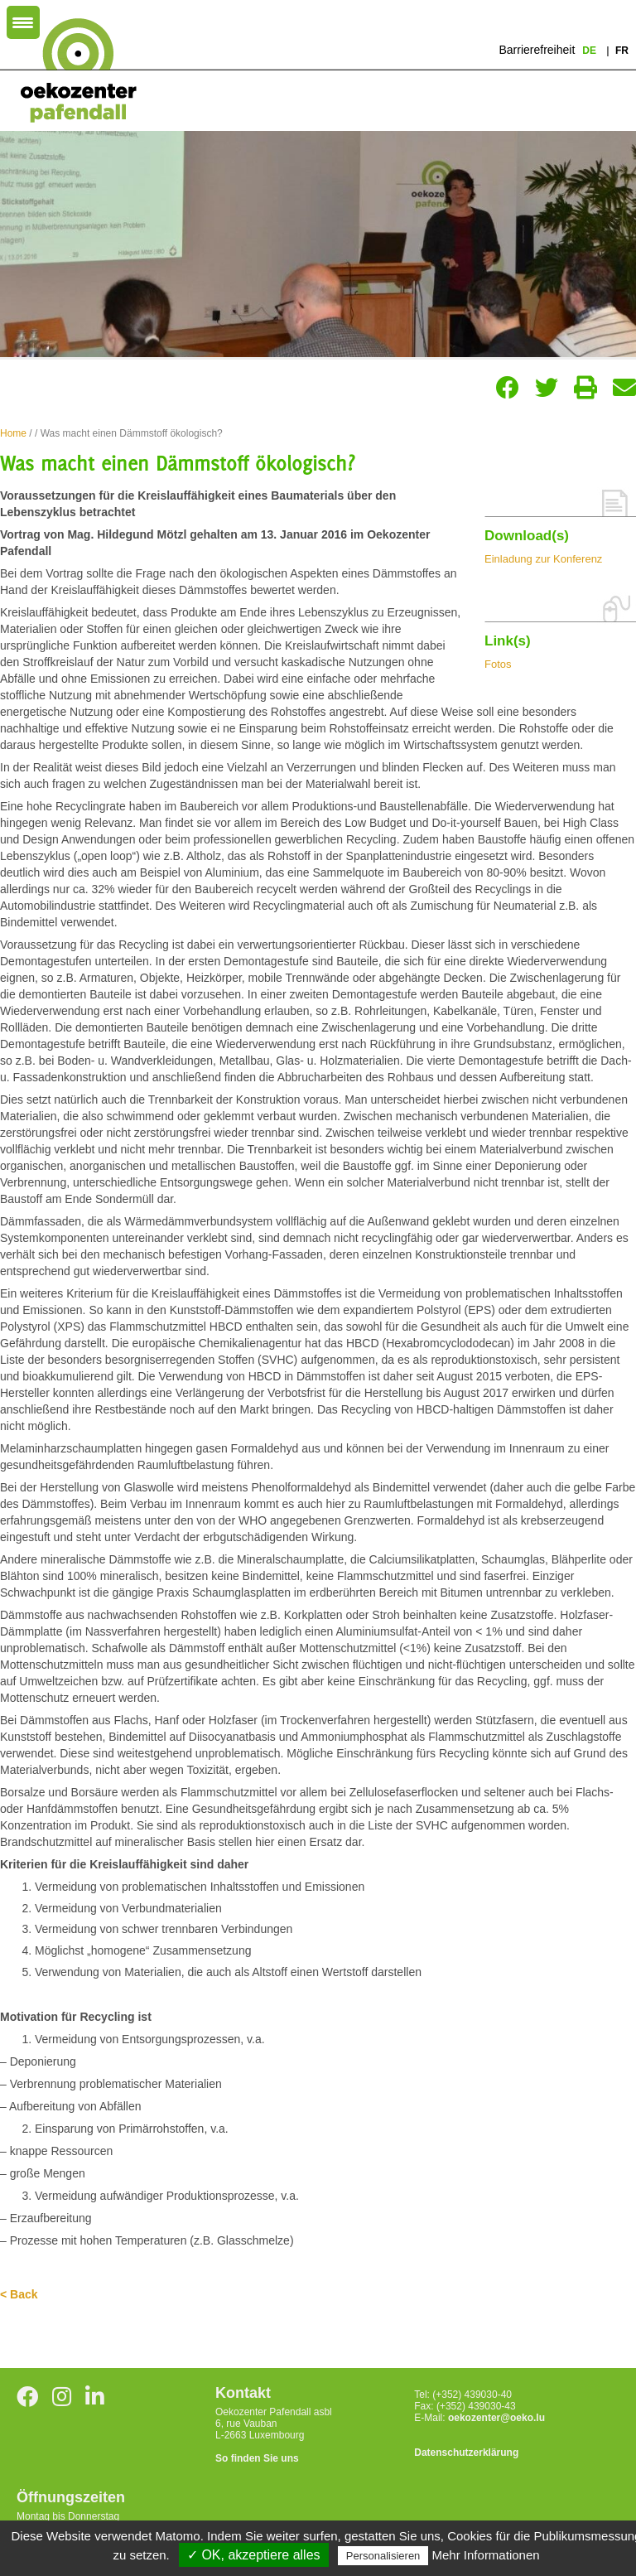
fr (622, 50)
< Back (19, 2294)
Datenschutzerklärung (466, 2452)
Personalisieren (383, 2555)
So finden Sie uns (257, 2458)
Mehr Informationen (486, 2555)
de (590, 50)
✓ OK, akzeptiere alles (253, 2555)
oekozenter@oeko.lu (496, 2418)
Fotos (498, 664)
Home (13, 433)
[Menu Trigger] (23, 22)
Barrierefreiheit (537, 49)
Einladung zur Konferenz (543, 559)
